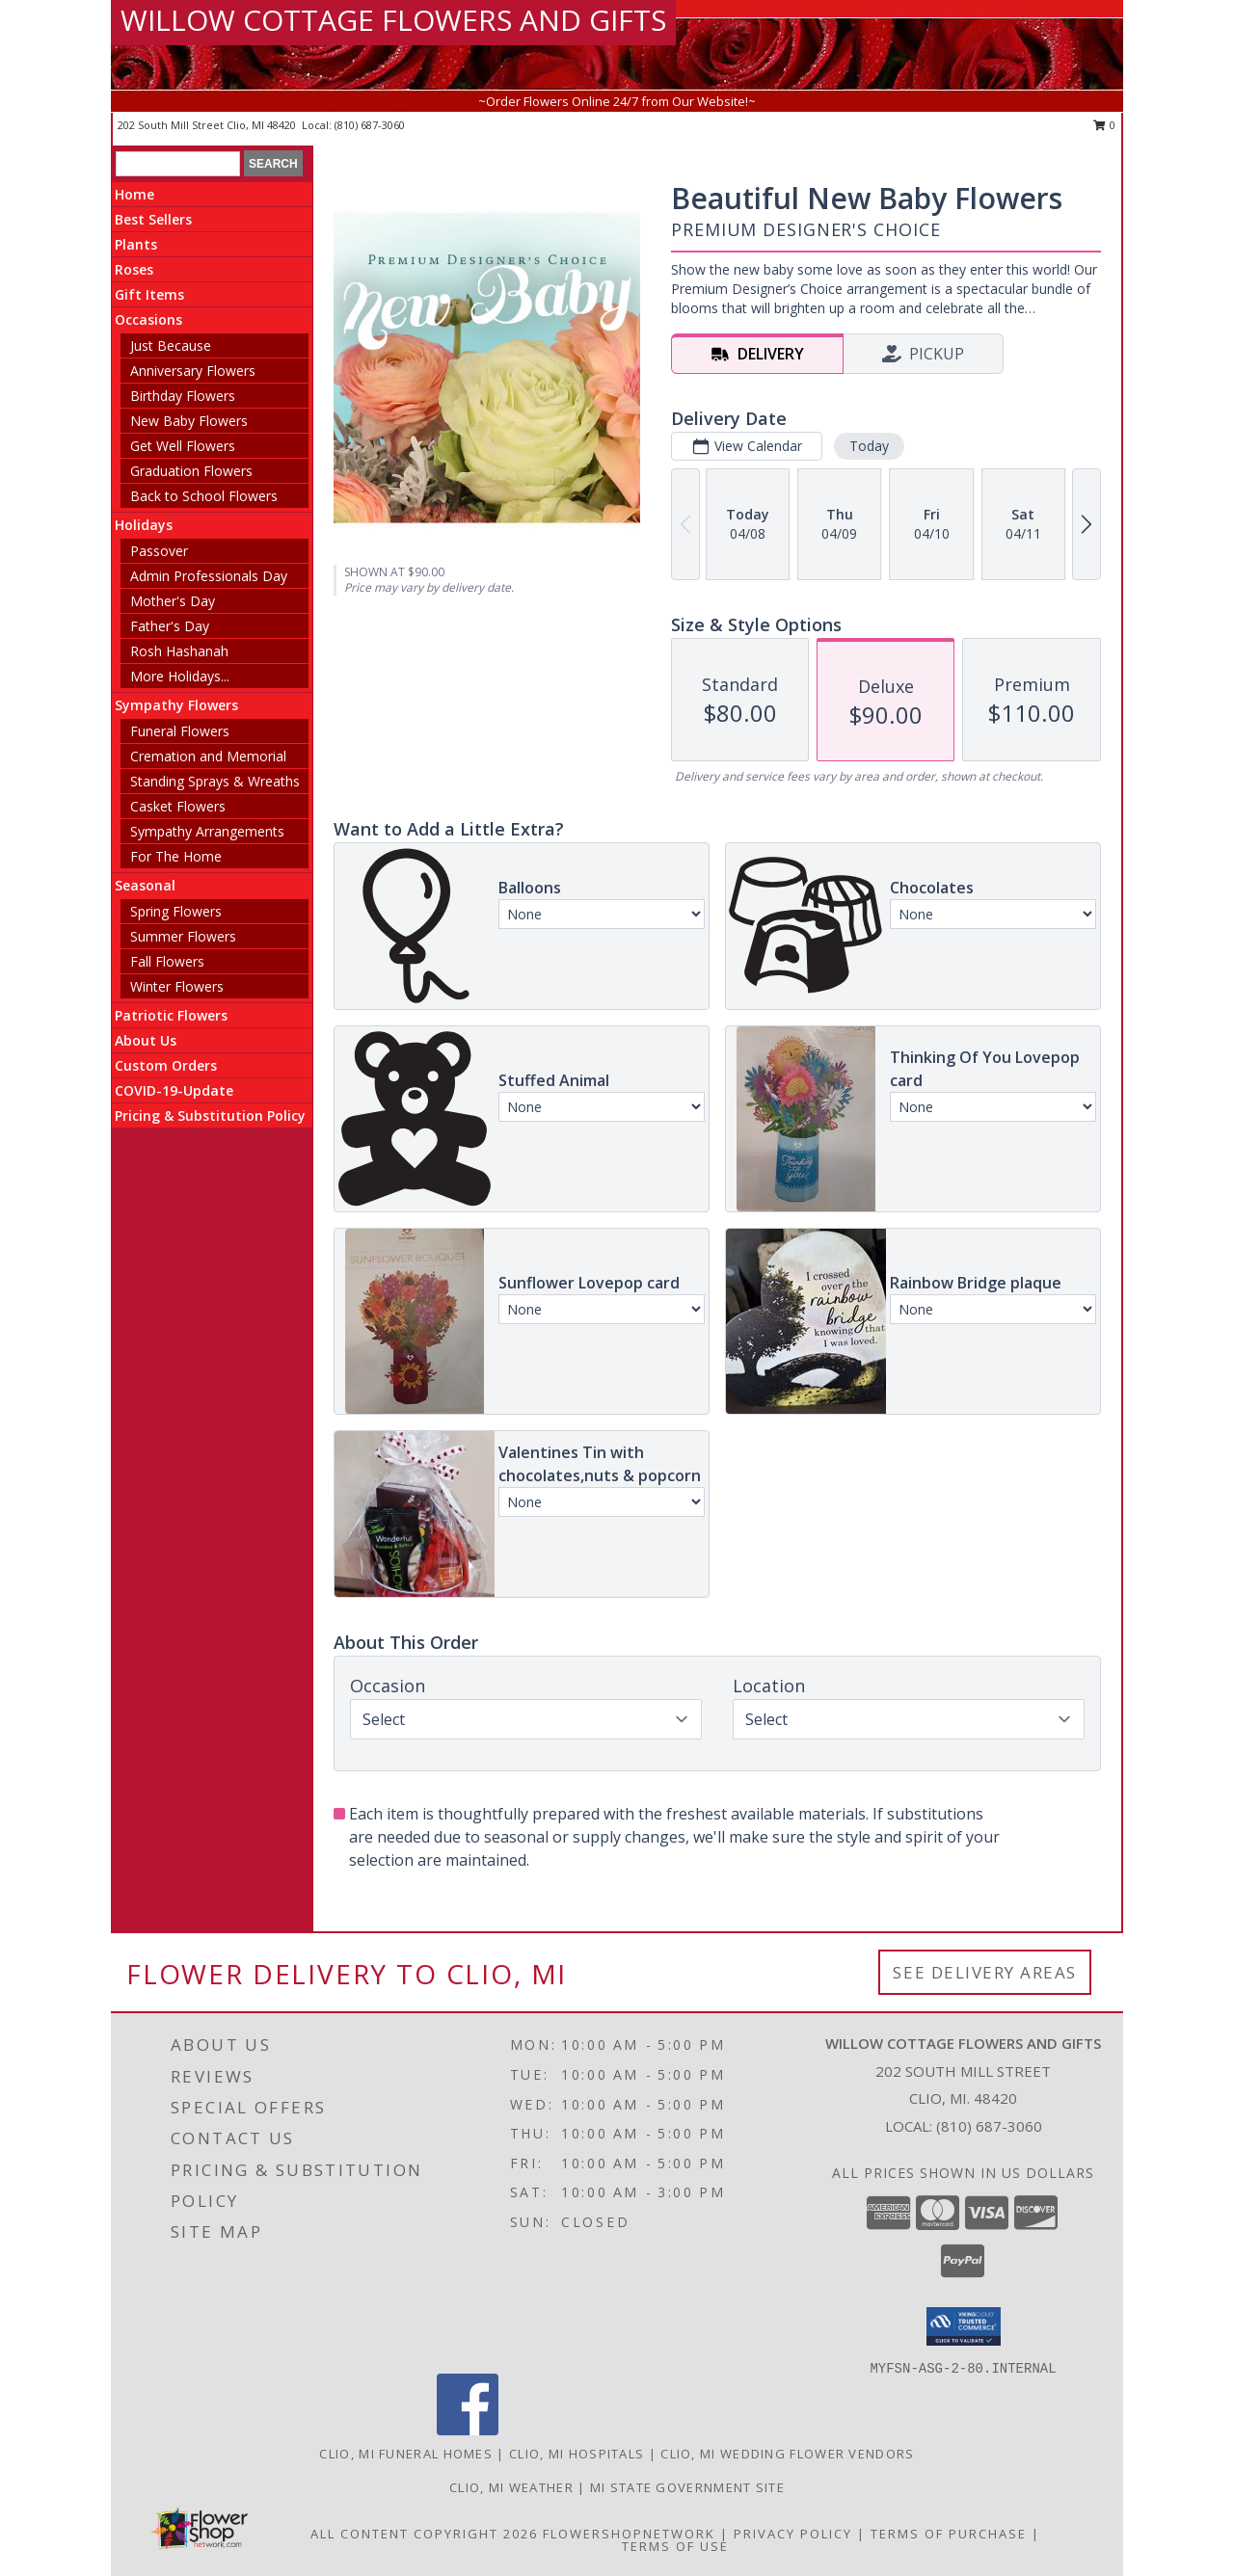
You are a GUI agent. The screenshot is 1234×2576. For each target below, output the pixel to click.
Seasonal (145, 885)
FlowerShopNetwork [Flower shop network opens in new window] (629, 2533)
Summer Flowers (183, 936)
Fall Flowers (167, 961)
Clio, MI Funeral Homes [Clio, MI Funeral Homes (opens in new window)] (406, 2453)
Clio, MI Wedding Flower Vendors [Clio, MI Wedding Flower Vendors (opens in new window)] (787, 2453)
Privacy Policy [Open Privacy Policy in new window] (793, 2533)
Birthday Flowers (182, 395)
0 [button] (1104, 125)
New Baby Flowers (189, 421)
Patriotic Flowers (171, 1015)
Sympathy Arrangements (207, 831)
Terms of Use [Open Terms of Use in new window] (675, 2546)
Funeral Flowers (179, 731)
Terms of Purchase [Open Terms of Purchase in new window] (949, 2533)
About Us (145, 1040)
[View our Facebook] (467, 2430)
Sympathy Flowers (176, 705)
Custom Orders (166, 1065)
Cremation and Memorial (208, 756)
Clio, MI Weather (511, 2487)
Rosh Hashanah (179, 651)
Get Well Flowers (182, 446)
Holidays (144, 525)
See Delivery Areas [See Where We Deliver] (985, 1972)
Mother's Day (172, 601)
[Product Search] (178, 163)
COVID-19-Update (174, 1090)
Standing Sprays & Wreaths (215, 781)
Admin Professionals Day (208, 576)
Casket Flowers (178, 806)
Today (869, 446)
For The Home (176, 856)
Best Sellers (153, 219)
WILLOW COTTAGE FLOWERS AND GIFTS (393, 20)
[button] (963, 2326)
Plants (136, 244)
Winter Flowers (177, 986)
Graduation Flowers (191, 471)
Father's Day (169, 626)
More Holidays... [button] (179, 676)
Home (134, 194)
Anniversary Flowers (192, 370)
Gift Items (149, 294)
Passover (159, 551)
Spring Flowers (176, 911)
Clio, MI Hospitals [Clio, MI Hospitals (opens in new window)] (576, 2453)
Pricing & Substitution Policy (210, 1115)
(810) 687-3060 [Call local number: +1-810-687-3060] (370, 125)
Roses (134, 269)
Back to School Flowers (204, 496)
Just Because (170, 345)
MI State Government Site (687, 2487)
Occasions (148, 319)
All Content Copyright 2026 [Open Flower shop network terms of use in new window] (424, 2533)
